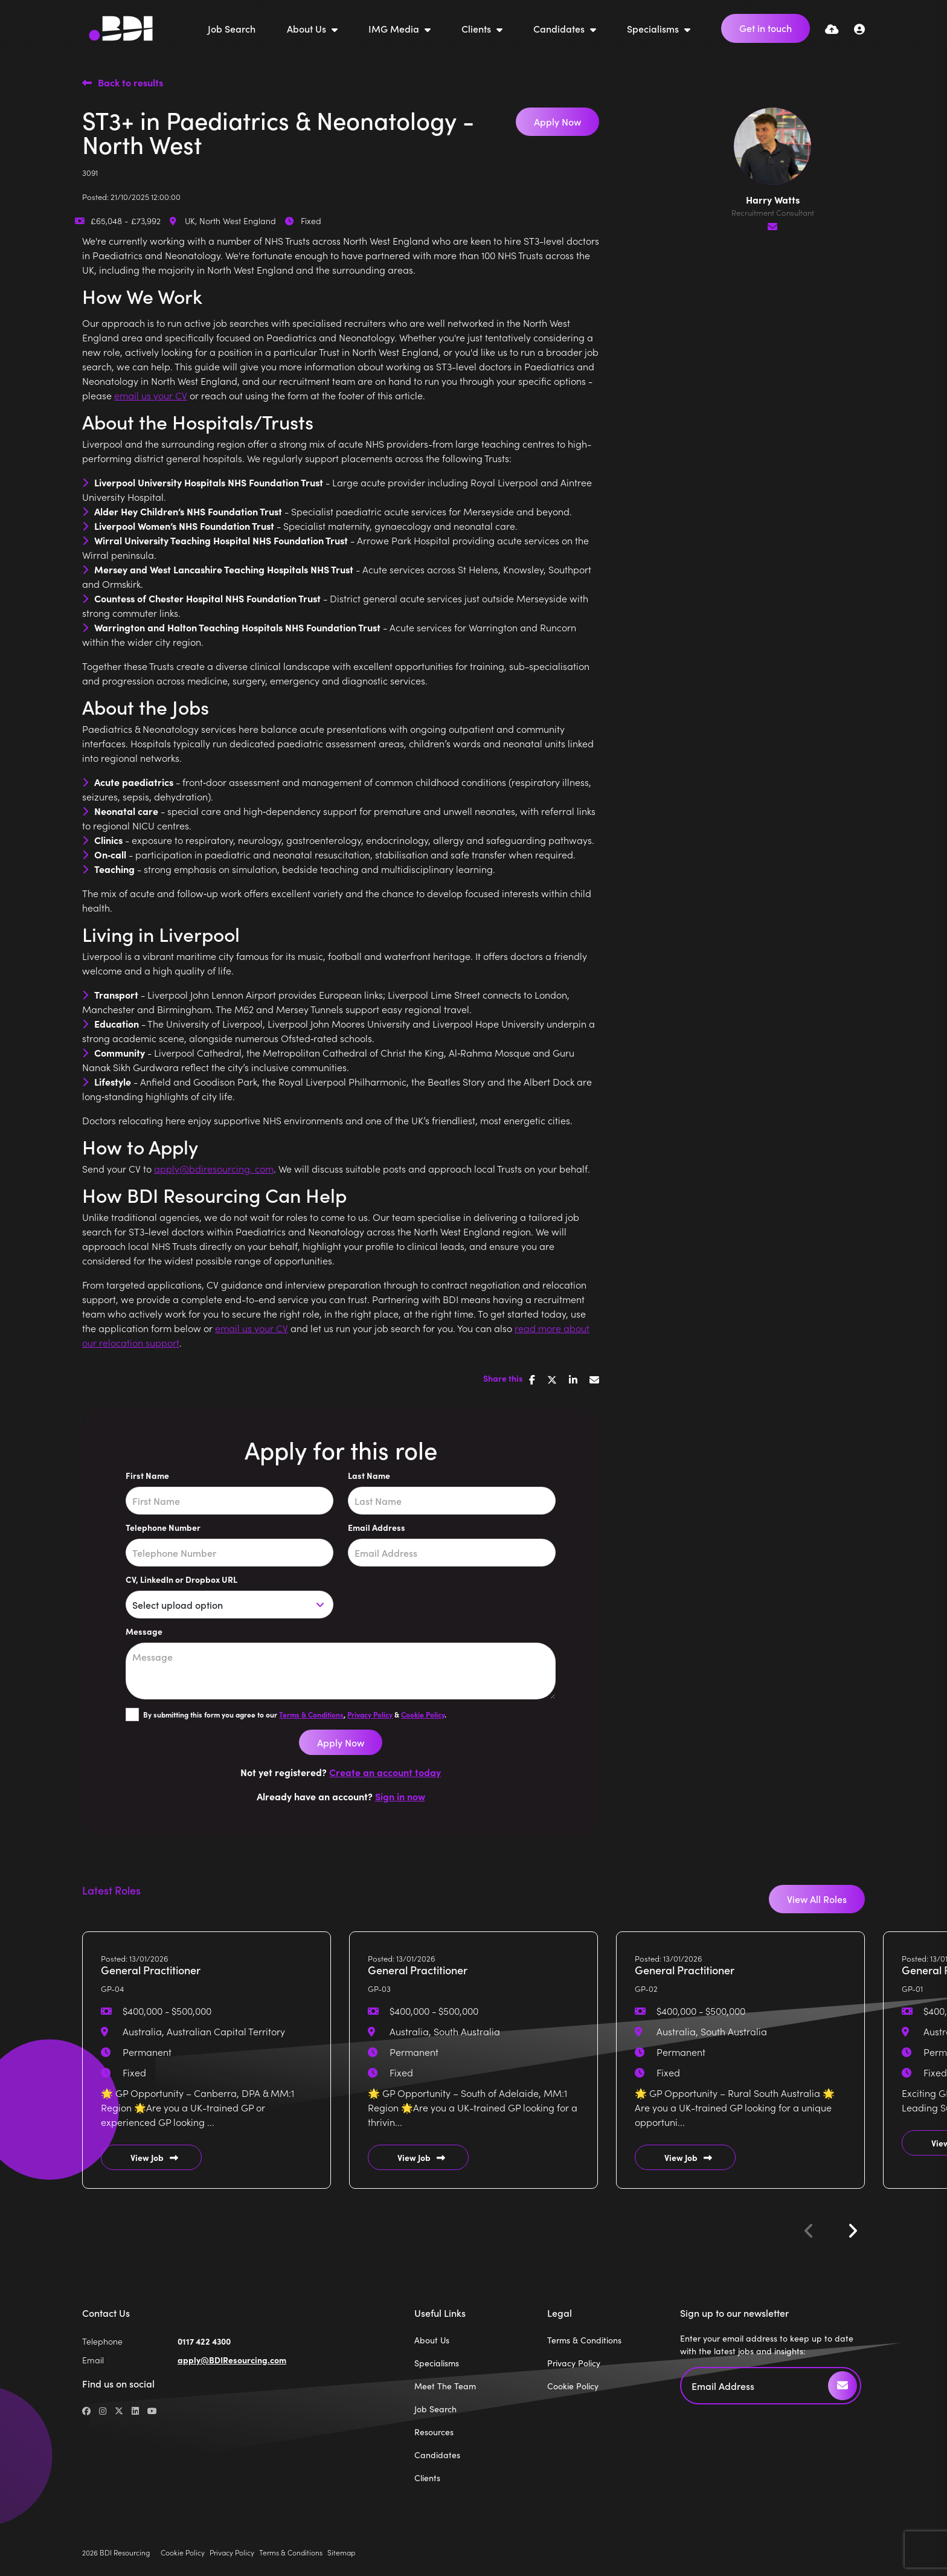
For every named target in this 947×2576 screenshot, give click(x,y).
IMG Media (395, 28)
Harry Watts (773, 199)
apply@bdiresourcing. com (214, 1168)
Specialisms (654, 28)
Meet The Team (445, 2386)
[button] (852, 2231)
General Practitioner (151, 1969)
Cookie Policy (423, 1714)
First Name (147, 1475)
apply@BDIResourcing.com (232, 2360)
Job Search (231, 28)
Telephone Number (163, 1527)
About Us (308, 28)
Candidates (560, 28)
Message (144, 1631)
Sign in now (400, 1796)
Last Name (369, 1475)
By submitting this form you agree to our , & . (294, 1714)
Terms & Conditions (311, 1714)
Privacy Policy (370, 1714)
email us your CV (150, 395)
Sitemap (341, 2552)
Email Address (376, 1527)
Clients (477, 28)
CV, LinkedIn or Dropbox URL (181, 1579)
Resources (434, 2432)
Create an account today (385, 1772)
